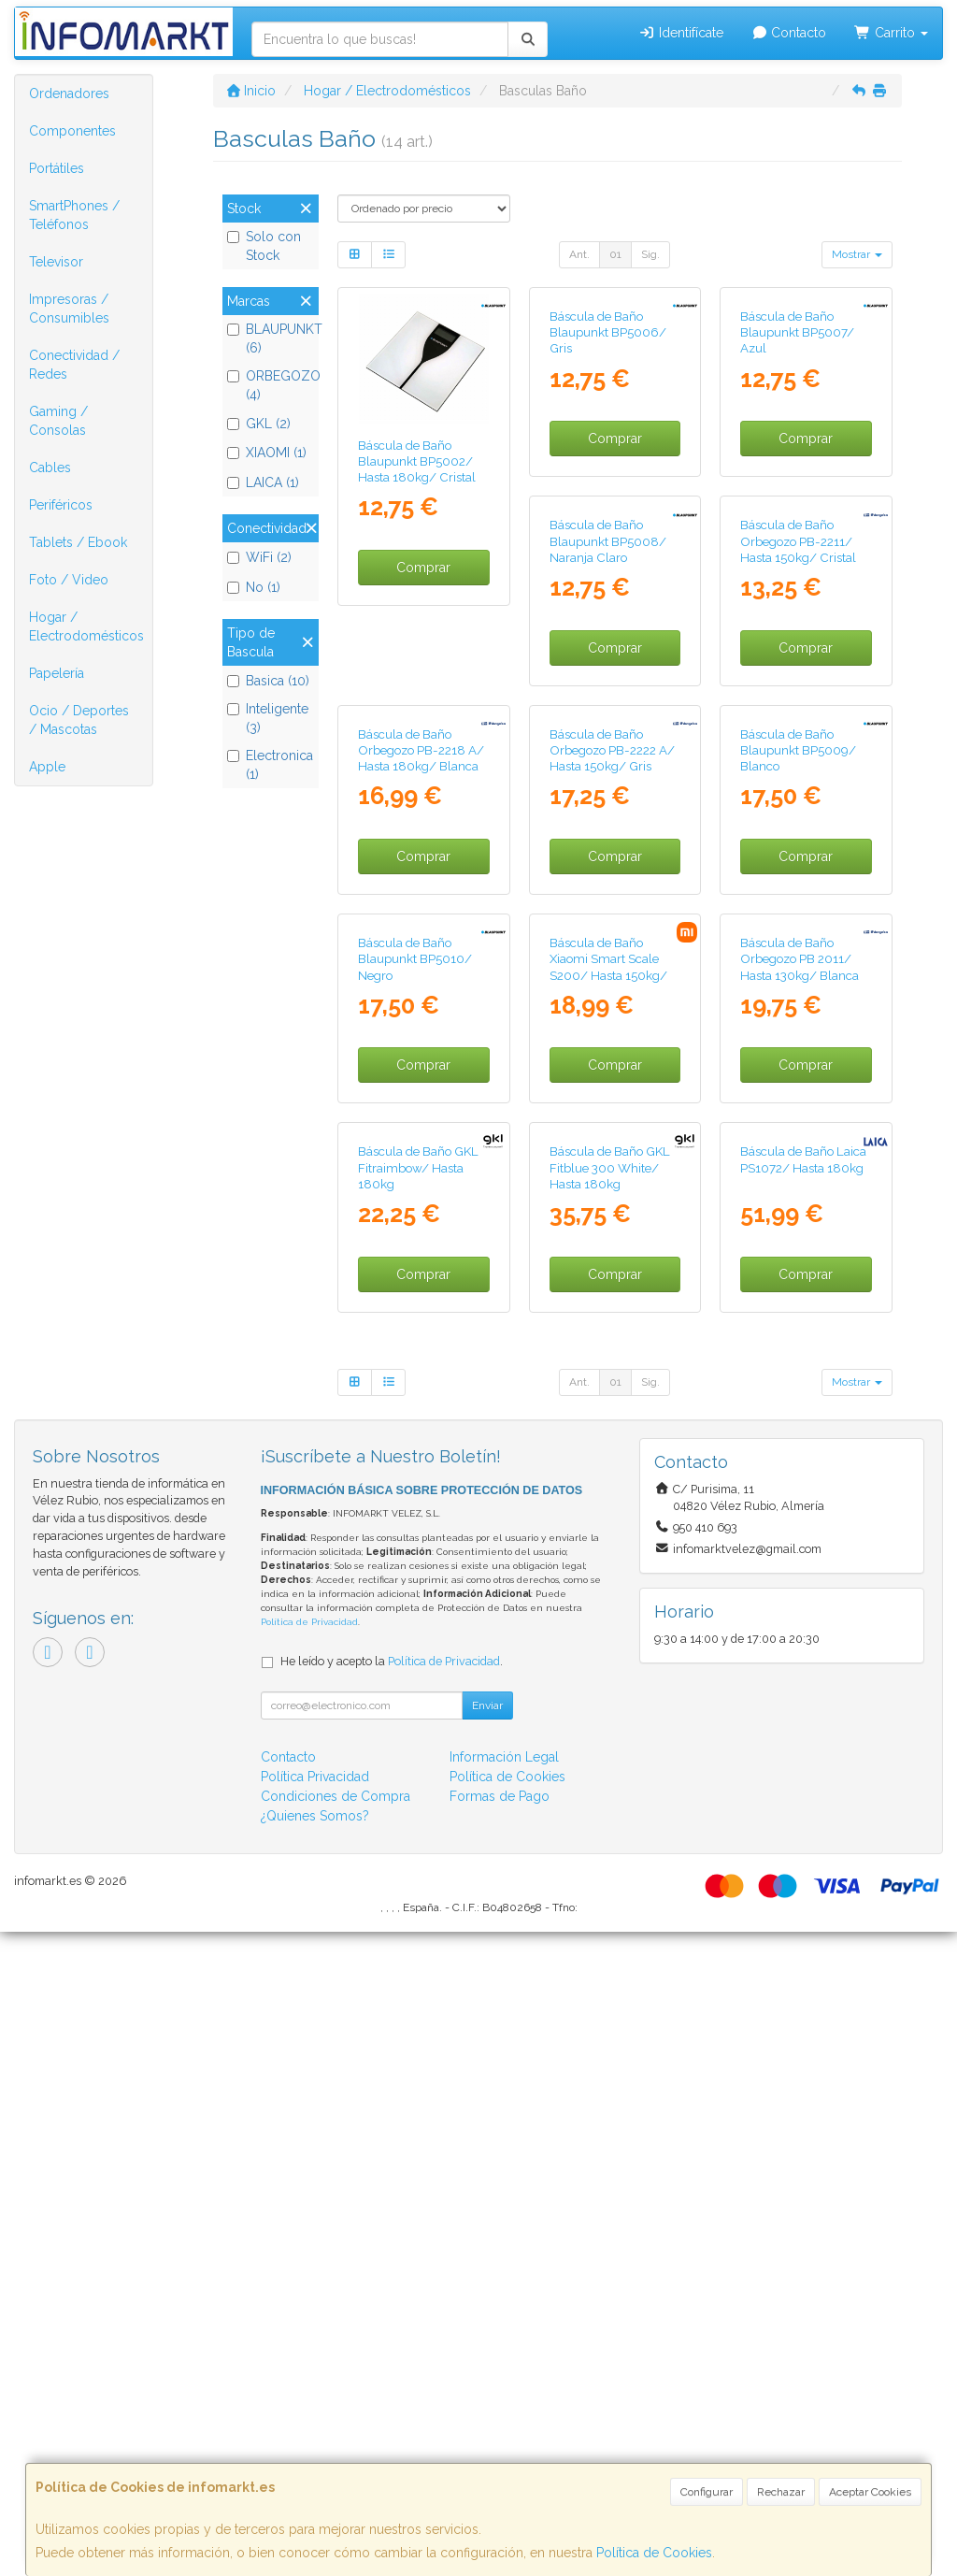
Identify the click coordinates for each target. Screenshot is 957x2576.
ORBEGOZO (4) (270, 385)
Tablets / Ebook (78, 542)
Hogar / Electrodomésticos (86, 626)
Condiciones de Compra (335, 2440)
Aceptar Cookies (870, 2491)
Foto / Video (68, 579)
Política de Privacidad (309, 2266)
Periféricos (61, 504)
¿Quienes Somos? (315, 2460)
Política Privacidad (315, 2420)
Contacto (789, 32)
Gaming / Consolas (58, 421)
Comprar (423, 567)
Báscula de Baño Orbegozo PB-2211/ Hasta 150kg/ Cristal (607, 799)
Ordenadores (69, 93)
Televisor (56, 261)
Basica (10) (268, 680)
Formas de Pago (500, 2440)
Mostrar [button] (857, 254)
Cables (50, 467)
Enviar (487, 2349)
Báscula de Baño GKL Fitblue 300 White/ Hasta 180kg (418, 1811)
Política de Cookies (654, 2552)
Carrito (891, 32)
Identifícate (680, 32)
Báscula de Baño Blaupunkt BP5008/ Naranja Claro (416, 799)
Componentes (72, 130)
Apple (47, 766)
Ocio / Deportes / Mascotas (79, 720)
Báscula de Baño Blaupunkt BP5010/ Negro (797, 1136)
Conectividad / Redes (74, 364)
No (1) (253, 587)
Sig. (650, 254)
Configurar (706, 2491)
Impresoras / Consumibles (69, 308)
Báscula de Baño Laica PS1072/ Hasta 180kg (613, 1803)
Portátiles (56, 168)
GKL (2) (259, 423)
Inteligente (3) (267, 718)
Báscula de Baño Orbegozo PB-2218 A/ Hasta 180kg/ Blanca (803, 799)
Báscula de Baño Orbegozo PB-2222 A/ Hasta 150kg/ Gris (420, 1136)
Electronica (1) (270, 765)
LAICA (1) (263, 482)
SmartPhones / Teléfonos (74, 215)
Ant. (579, 254)
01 (615, 254)
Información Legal (504, 2401)
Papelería (56, 673)
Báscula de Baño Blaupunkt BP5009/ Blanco (607, 1136)
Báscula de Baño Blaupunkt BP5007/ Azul (797, 461)
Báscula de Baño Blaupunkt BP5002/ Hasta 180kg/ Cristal (417, 461)
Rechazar (781, 2491)
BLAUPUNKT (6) (270, 338)
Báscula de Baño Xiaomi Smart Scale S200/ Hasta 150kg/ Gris (417, 1482)
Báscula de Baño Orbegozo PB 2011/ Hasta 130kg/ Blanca (609, 1474)
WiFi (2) (259, 557)
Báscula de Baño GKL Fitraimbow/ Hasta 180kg (800, 1474)
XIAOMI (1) (267, 452)
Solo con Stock (264, 246)
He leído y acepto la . (391, 2305)
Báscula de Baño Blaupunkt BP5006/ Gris (608, 461)
